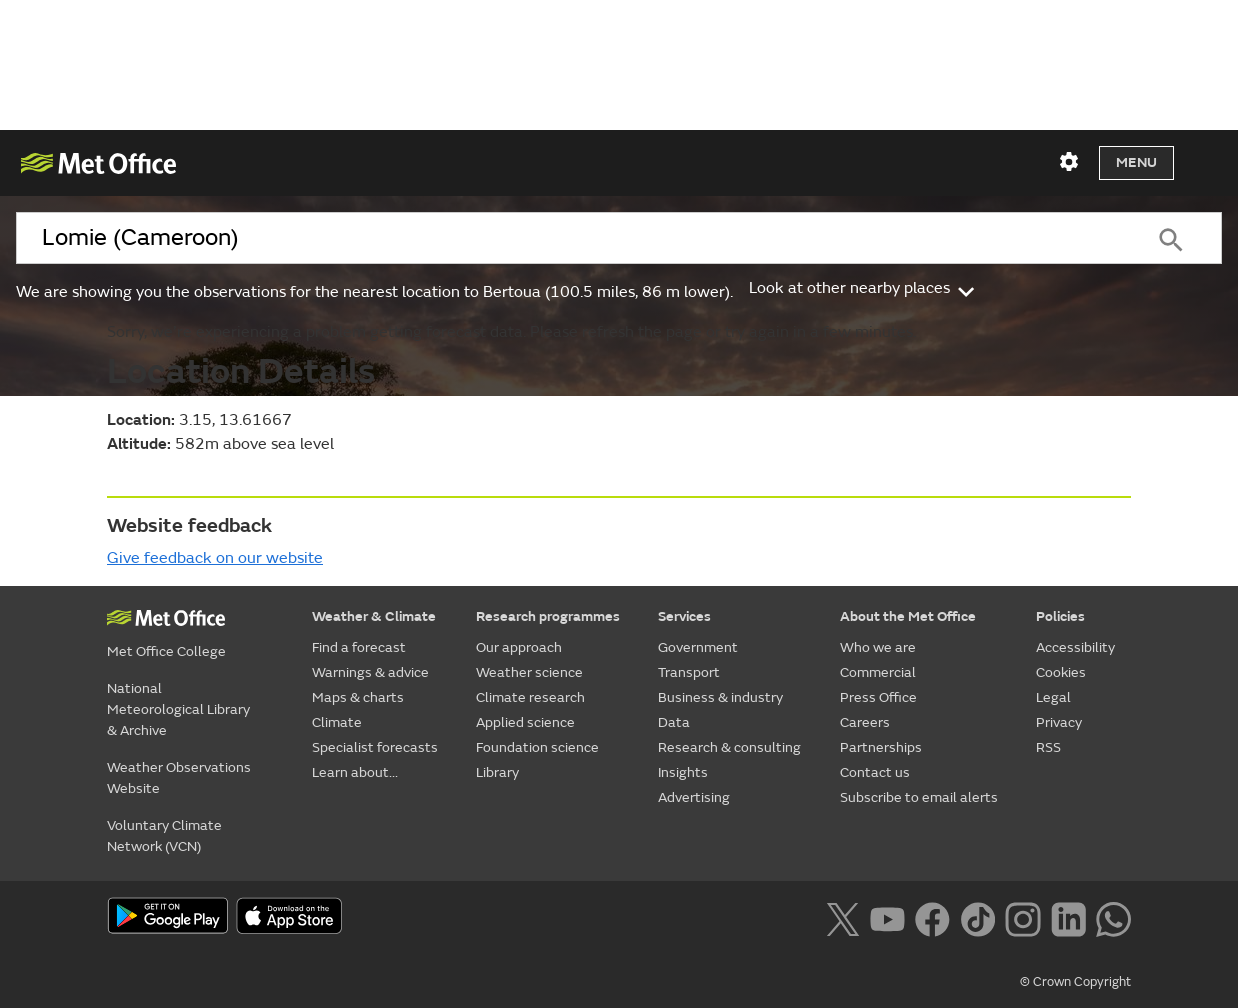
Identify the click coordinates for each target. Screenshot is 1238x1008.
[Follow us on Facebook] (932, 918)
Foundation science (537, 747)
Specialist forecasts (375, 747)
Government (698, 647)
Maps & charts (358, 697)
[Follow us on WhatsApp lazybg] (1113, 918)
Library (497, 772)
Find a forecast (359, 647)
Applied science (525, 722)
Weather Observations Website (179, 778)
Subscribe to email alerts (919, 797)
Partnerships (881, 747)
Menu (1136, 162)
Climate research (530, 697)
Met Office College (166, 651)
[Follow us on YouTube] (887, 918)
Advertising (694, 797)
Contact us (875, 772)
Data (674, 722)
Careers (865, 722)
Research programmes (548, 616)
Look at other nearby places (863, 288)
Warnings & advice (370, 672)
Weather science (529, 672)
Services (684, 616)
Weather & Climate (374, 616)
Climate (337, 722)
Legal (1053, 697)
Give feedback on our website (215, 558)
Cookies (1061, 672)
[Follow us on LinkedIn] (1068, 918)
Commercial (878, 672)
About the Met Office (908, 616)
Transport (689, 672)
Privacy (1059, 722)
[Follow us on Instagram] (1022, 918)
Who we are (878, 647)
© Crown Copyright (1075, 982)
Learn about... (355, 772)
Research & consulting (729, 747)
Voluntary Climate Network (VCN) (164, 836)
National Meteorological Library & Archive (178, 709)
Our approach (519, 647)
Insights (683, 772)
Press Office (878, 697)
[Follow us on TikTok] (977, 918)
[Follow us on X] (842, 918)
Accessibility (1075, 647)
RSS (1048, 747)
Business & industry (720, 697)
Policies (1060, 616)
